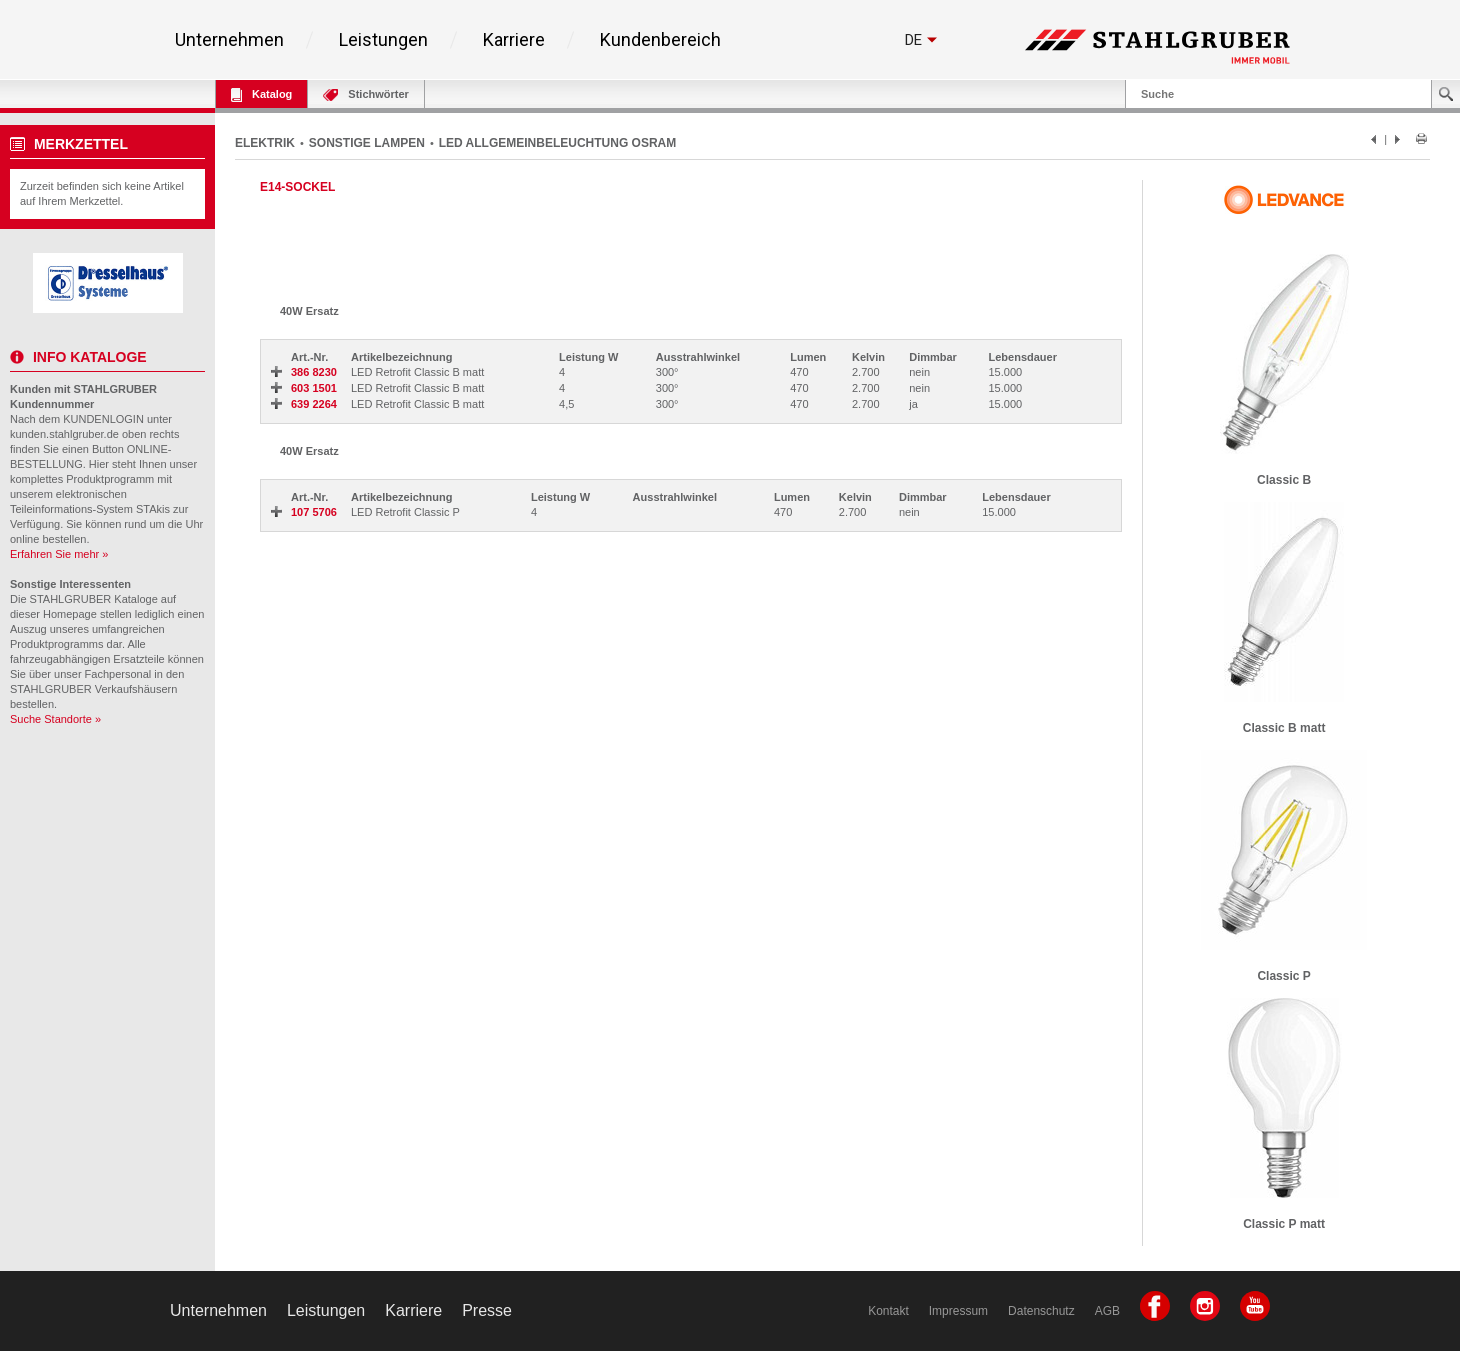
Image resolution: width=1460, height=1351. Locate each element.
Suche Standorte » (55, 719)
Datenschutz (1041, 1311)
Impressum (958, 1311)
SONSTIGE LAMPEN (367, 143)
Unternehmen (229, 40)
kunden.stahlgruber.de (64, 434)
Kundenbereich (660, 40)
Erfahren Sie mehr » (59, 554)
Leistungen (383, 40)
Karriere (514, 40)
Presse (487, 1310)
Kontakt (888, 1311)
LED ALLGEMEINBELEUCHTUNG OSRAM (558, 143)
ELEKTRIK (265, 143)
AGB (1107, 1311)
